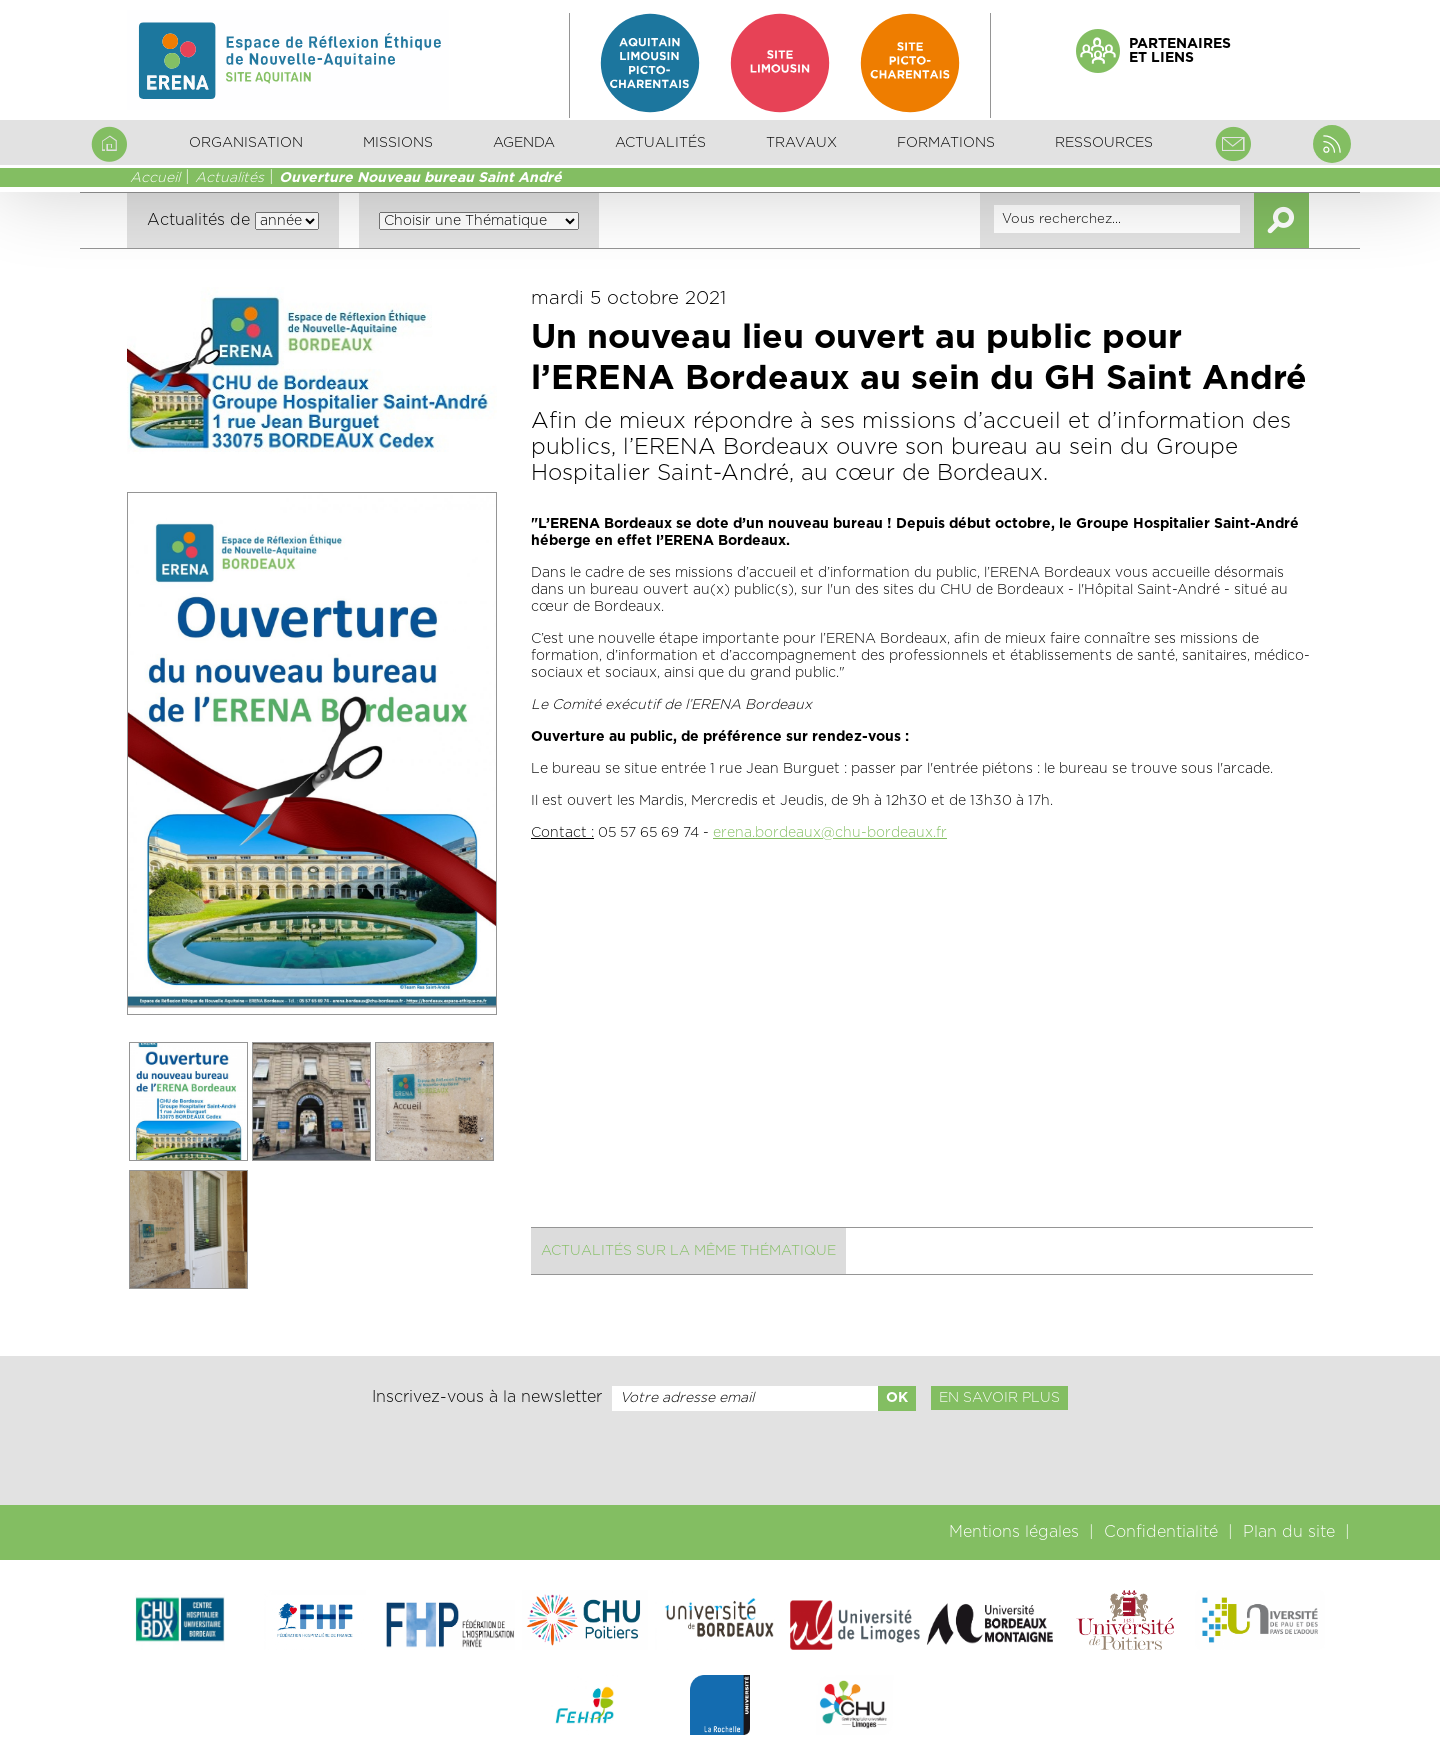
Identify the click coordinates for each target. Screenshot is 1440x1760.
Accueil (155, 178)
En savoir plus (999, 1398)
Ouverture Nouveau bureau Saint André (420, 178)
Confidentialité (1161, 1532)
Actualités (660, 143)
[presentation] (720, 1458)
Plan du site (1289, 1532)
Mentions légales (1014, 1532)
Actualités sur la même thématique (688, 1251)
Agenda (524, 143)
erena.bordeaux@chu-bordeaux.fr (830, 833)
